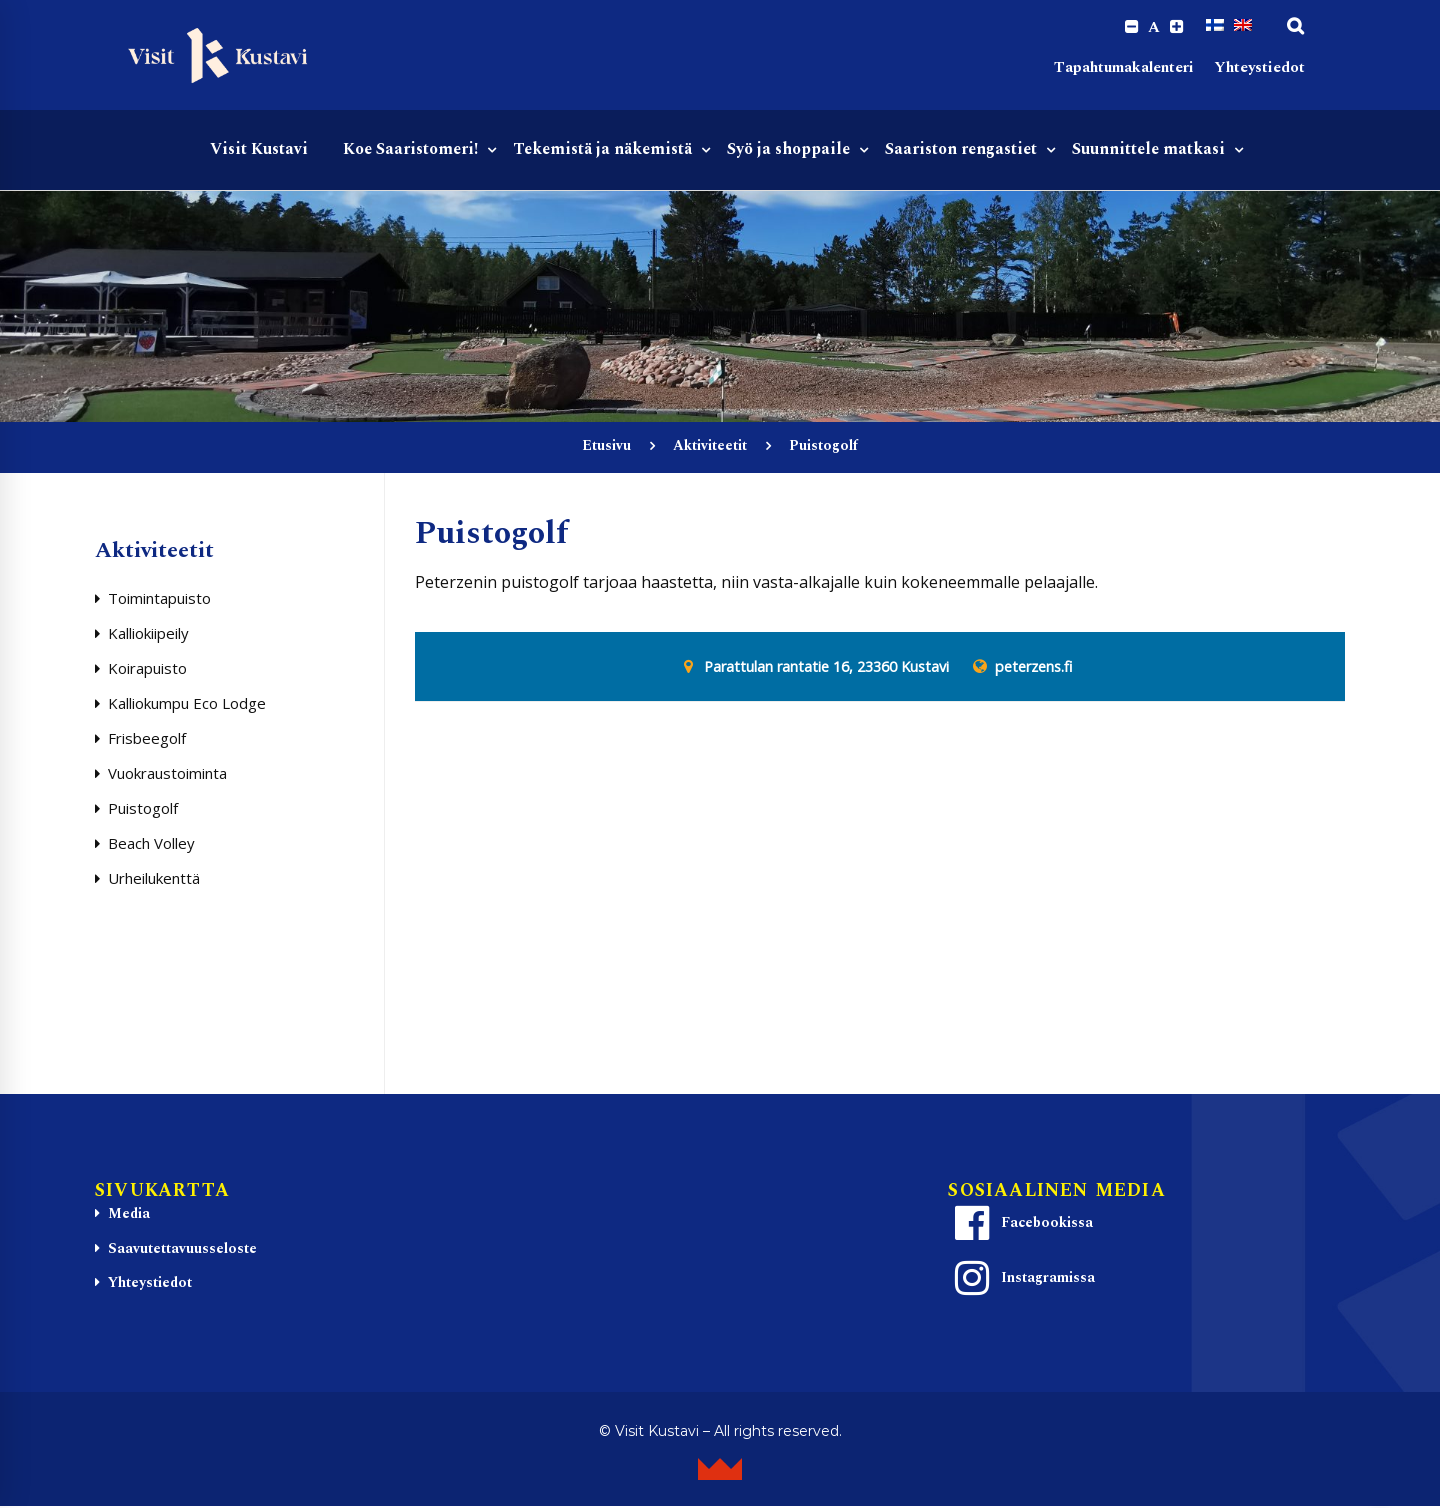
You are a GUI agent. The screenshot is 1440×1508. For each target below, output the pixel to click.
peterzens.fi (1033, 669)
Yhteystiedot (1259, 70)
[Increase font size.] (1175, 27)
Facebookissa (1021, 1226)
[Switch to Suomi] (1215, 27)
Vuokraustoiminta (167, 776)
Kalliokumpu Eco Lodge (187, 706)
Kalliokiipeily (148, 636)
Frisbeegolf (147, 741)
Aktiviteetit (710, 448)
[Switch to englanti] (1243, 27)
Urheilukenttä (154, 881)
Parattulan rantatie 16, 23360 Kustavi (826, 669)
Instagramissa (1022, 1281)
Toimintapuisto (159, 601)
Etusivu (606, 448)
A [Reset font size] (1151, 28)
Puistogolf (143, 811)
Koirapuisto (147, 671)
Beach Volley (151, 846)
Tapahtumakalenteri (1124, 70)
